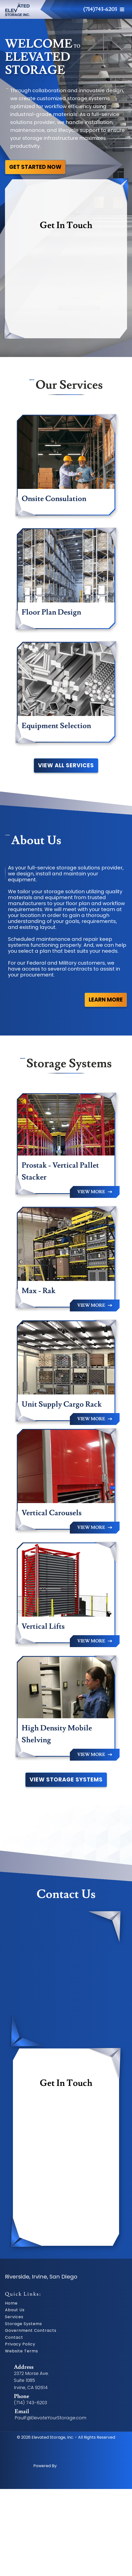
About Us (15, 2397)
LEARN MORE (106, 1000)
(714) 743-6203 (30, 2490)
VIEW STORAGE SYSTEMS (66, 1779)
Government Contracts (30, 2417)
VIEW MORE (91, 1192)
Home (11, 2390)
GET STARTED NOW (35, 167)
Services (14, 2404)
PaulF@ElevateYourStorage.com (50, 2505)
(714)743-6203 (99, 9)
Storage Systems (23, 2411)
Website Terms (21, 2438)
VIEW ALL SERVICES (66, 765)
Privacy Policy (20, 2431)
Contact (14, 2424)
